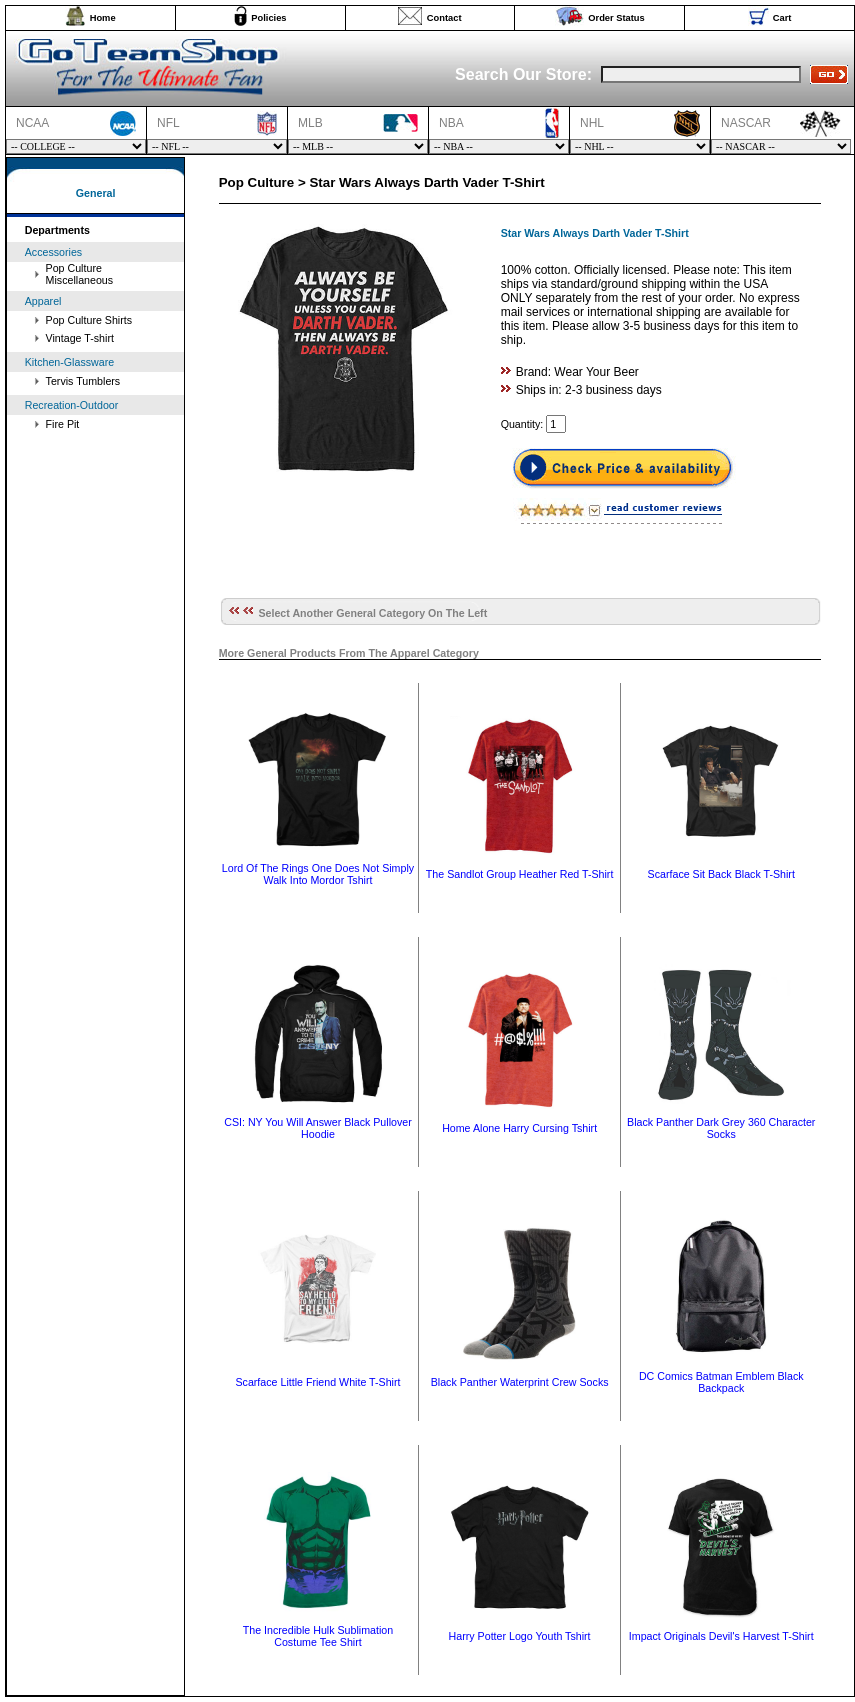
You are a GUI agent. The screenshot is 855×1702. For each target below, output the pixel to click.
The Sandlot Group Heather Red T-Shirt (520, 874)
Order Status (616, 18)
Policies (268, 18)
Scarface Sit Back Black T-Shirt (721, 874)
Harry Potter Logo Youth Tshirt (520, 1636)
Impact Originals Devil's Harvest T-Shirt (721, 1636)
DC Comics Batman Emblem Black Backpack (721, 1382)
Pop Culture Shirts (89, 320)
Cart (782, 18)
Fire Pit (63, 424)
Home (103, 18)
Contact (444, 18)
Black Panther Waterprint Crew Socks (520, 1382)
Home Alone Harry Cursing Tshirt (519, 1128)
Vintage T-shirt (80, 338)
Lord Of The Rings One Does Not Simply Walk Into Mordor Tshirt (318, 874)
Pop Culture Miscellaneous (80, 274)
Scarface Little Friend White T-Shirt (317, 1382)
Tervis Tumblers (83, 381)
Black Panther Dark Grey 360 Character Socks (721, 1128)
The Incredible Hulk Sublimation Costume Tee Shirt (318, 1636)
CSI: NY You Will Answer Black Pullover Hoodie (318, 1128)
